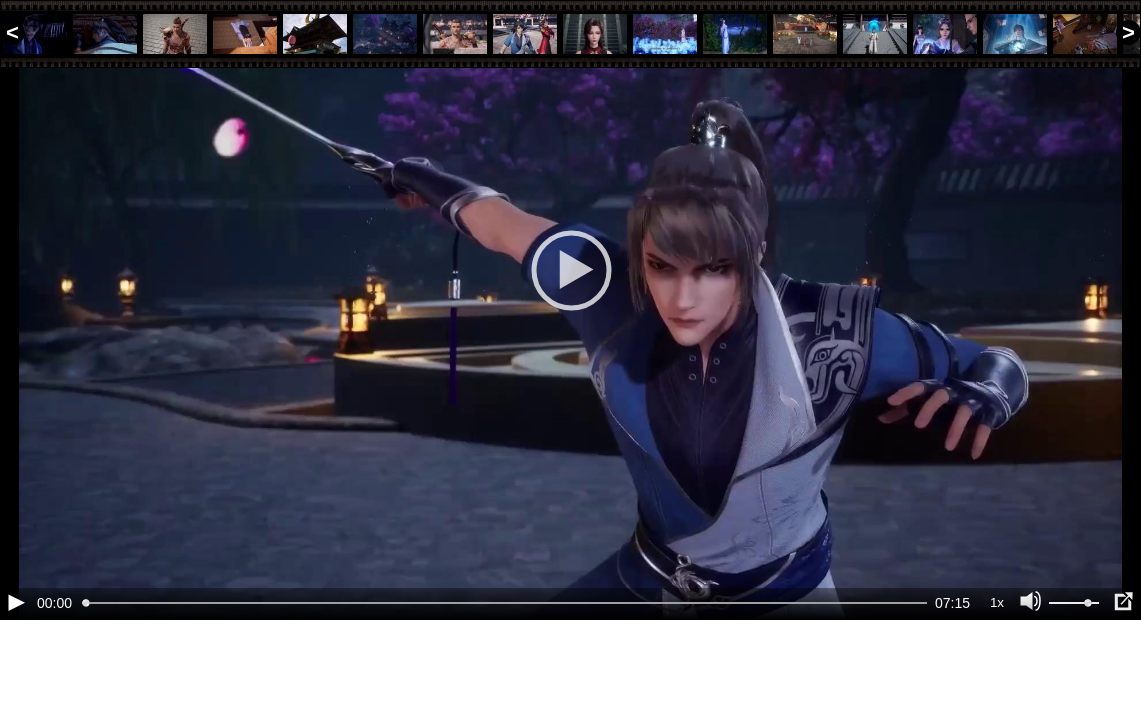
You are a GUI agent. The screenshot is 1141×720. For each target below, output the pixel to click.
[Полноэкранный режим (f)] (1123, 670)
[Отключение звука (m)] (1031, 670)
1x (997, 670)
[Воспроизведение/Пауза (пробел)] (16, 670)
